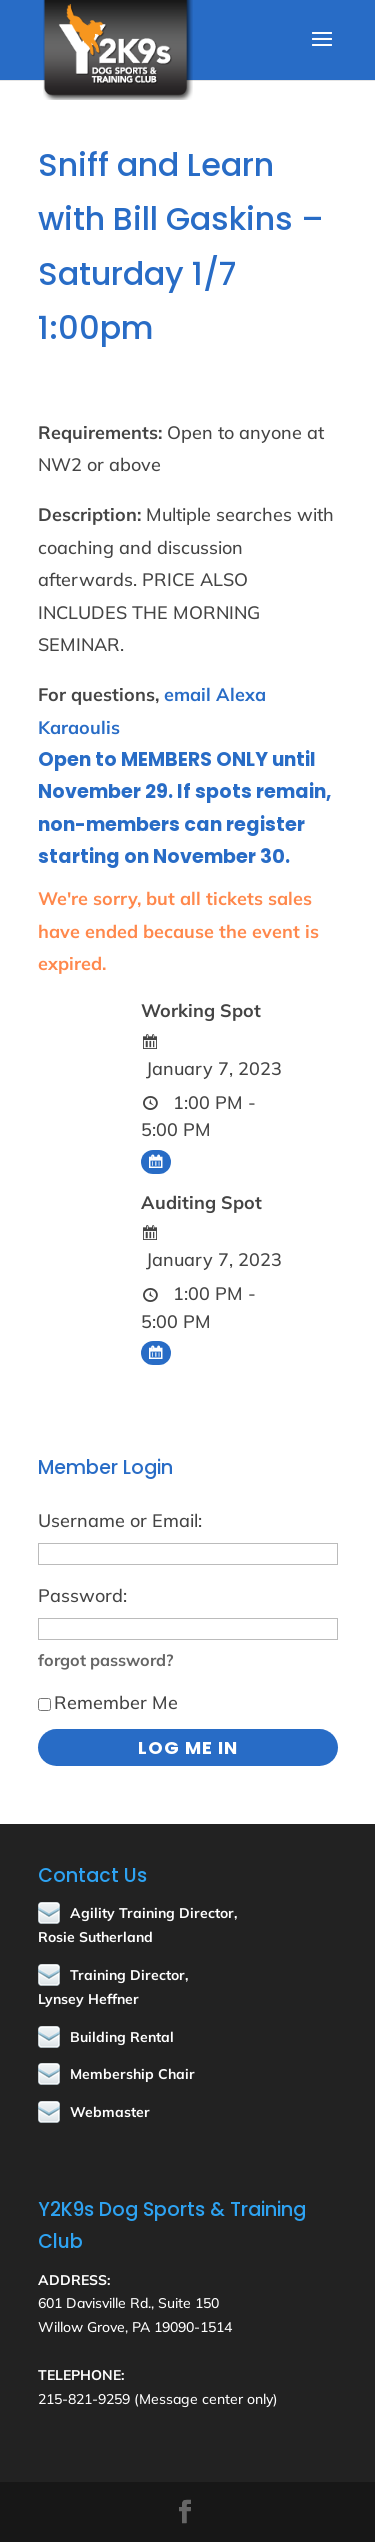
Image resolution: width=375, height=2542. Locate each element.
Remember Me (108, 1702)
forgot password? (106, 1660)
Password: (82, 1595)
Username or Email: (120, 1520)
